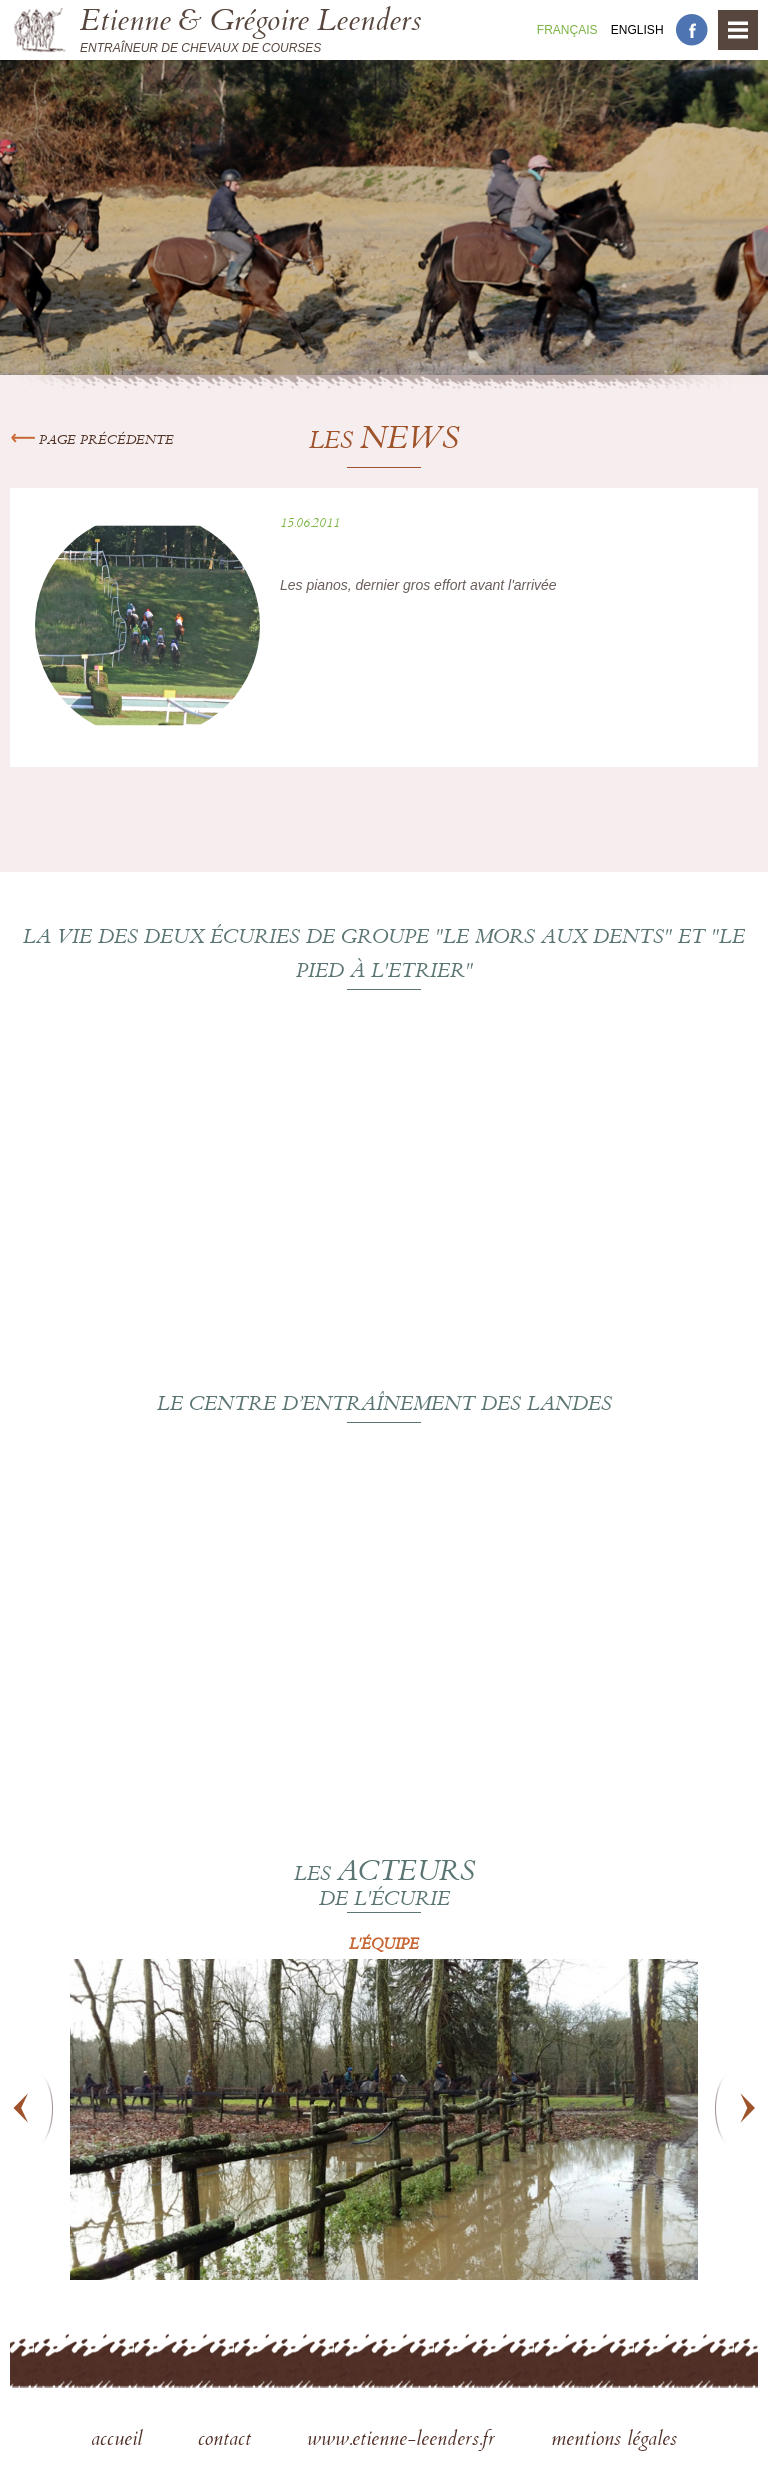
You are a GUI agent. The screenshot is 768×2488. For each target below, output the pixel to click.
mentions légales (614, 2441)
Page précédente (92, 441)
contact (227, 2441)
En (637, 30)
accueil (119, 2441)
